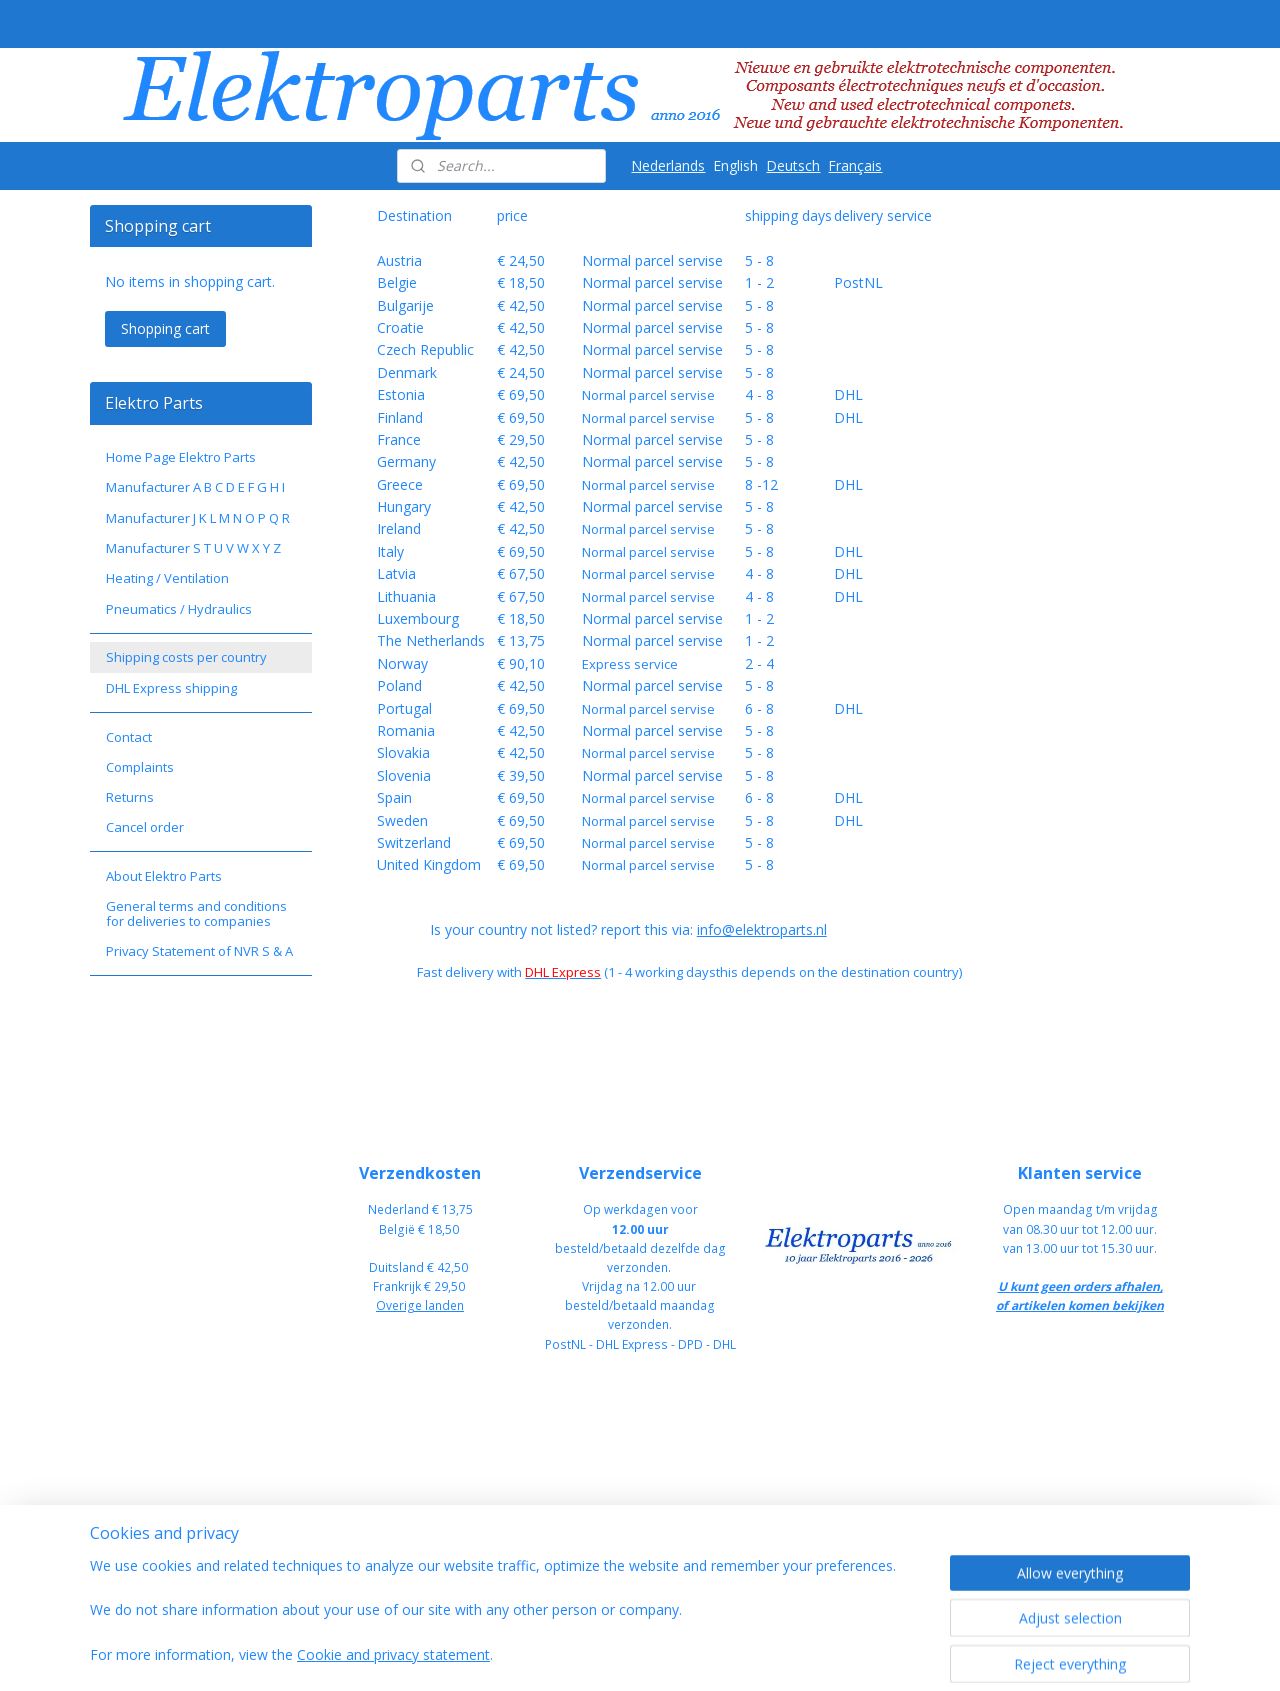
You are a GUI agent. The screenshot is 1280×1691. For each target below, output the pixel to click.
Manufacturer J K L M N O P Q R (198, 518)
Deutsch (793, 165)
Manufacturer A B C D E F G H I (195, 487)
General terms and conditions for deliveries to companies (196, 913)
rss (746, 1654)
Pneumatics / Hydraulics (179, 609)
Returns (130, 797)
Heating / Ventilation (167, 578)
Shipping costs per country (186, 657)
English (735, 165)
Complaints (140, 767)
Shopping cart (165, 328)
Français (855, 165)
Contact (129, 737)
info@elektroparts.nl (761, 929)
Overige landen (420, 1305)
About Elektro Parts (164, 876)
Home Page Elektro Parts (181, 457)
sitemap (704, 1654)
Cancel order (145, 827)
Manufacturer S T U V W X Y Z (193, 548)
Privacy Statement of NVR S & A (199, 951)
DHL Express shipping (171, 688)
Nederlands (668, 165)
